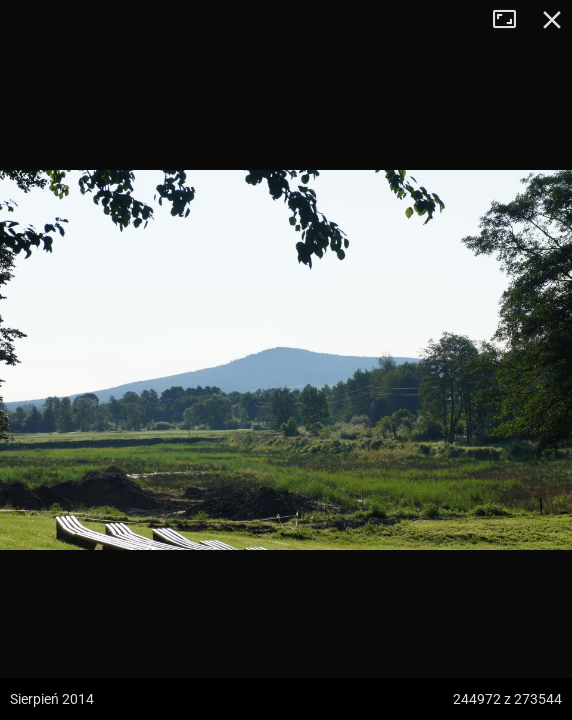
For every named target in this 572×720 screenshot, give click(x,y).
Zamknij (552, 20)
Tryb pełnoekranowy (512, 20)
